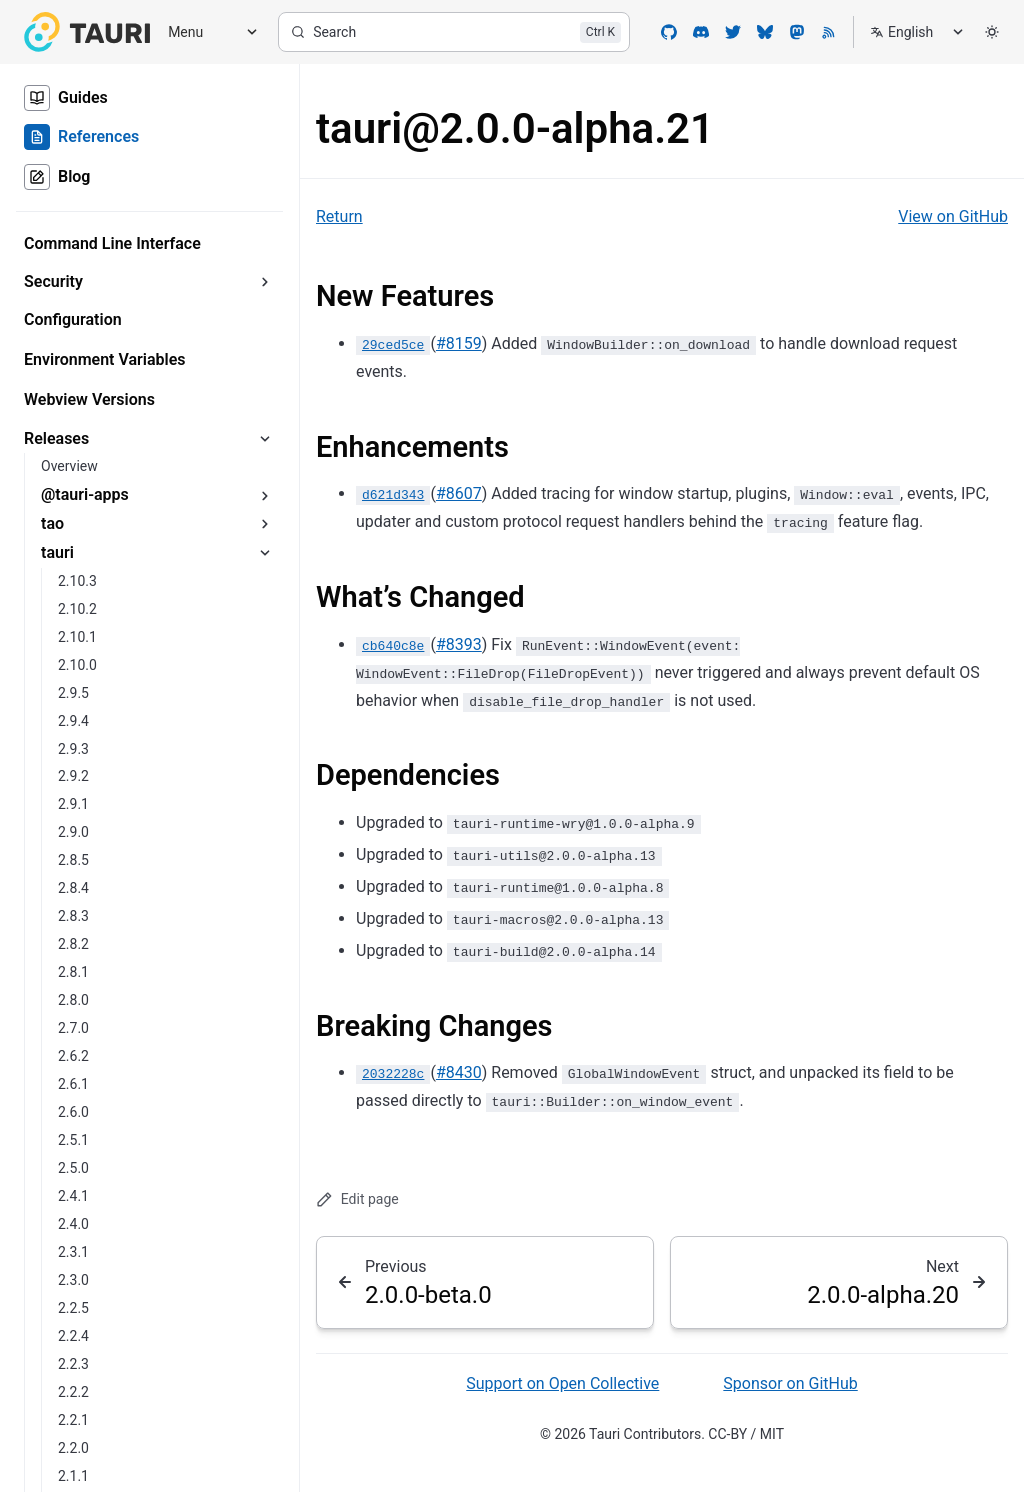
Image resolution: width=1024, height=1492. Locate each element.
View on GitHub (953, 216)
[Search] (454, 32)
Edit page (357, 1199)
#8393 (459, 644)
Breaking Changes (434, 1026)
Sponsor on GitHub (790, 1383)
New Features (405, 296)
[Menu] (206, 32)
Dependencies (408, 775)
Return (339, 216)
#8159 (459, 343)
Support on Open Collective (562, 1383)
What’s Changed (420, 597)
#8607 (459, 493)
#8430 (459, 1072)
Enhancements (412, 447)
